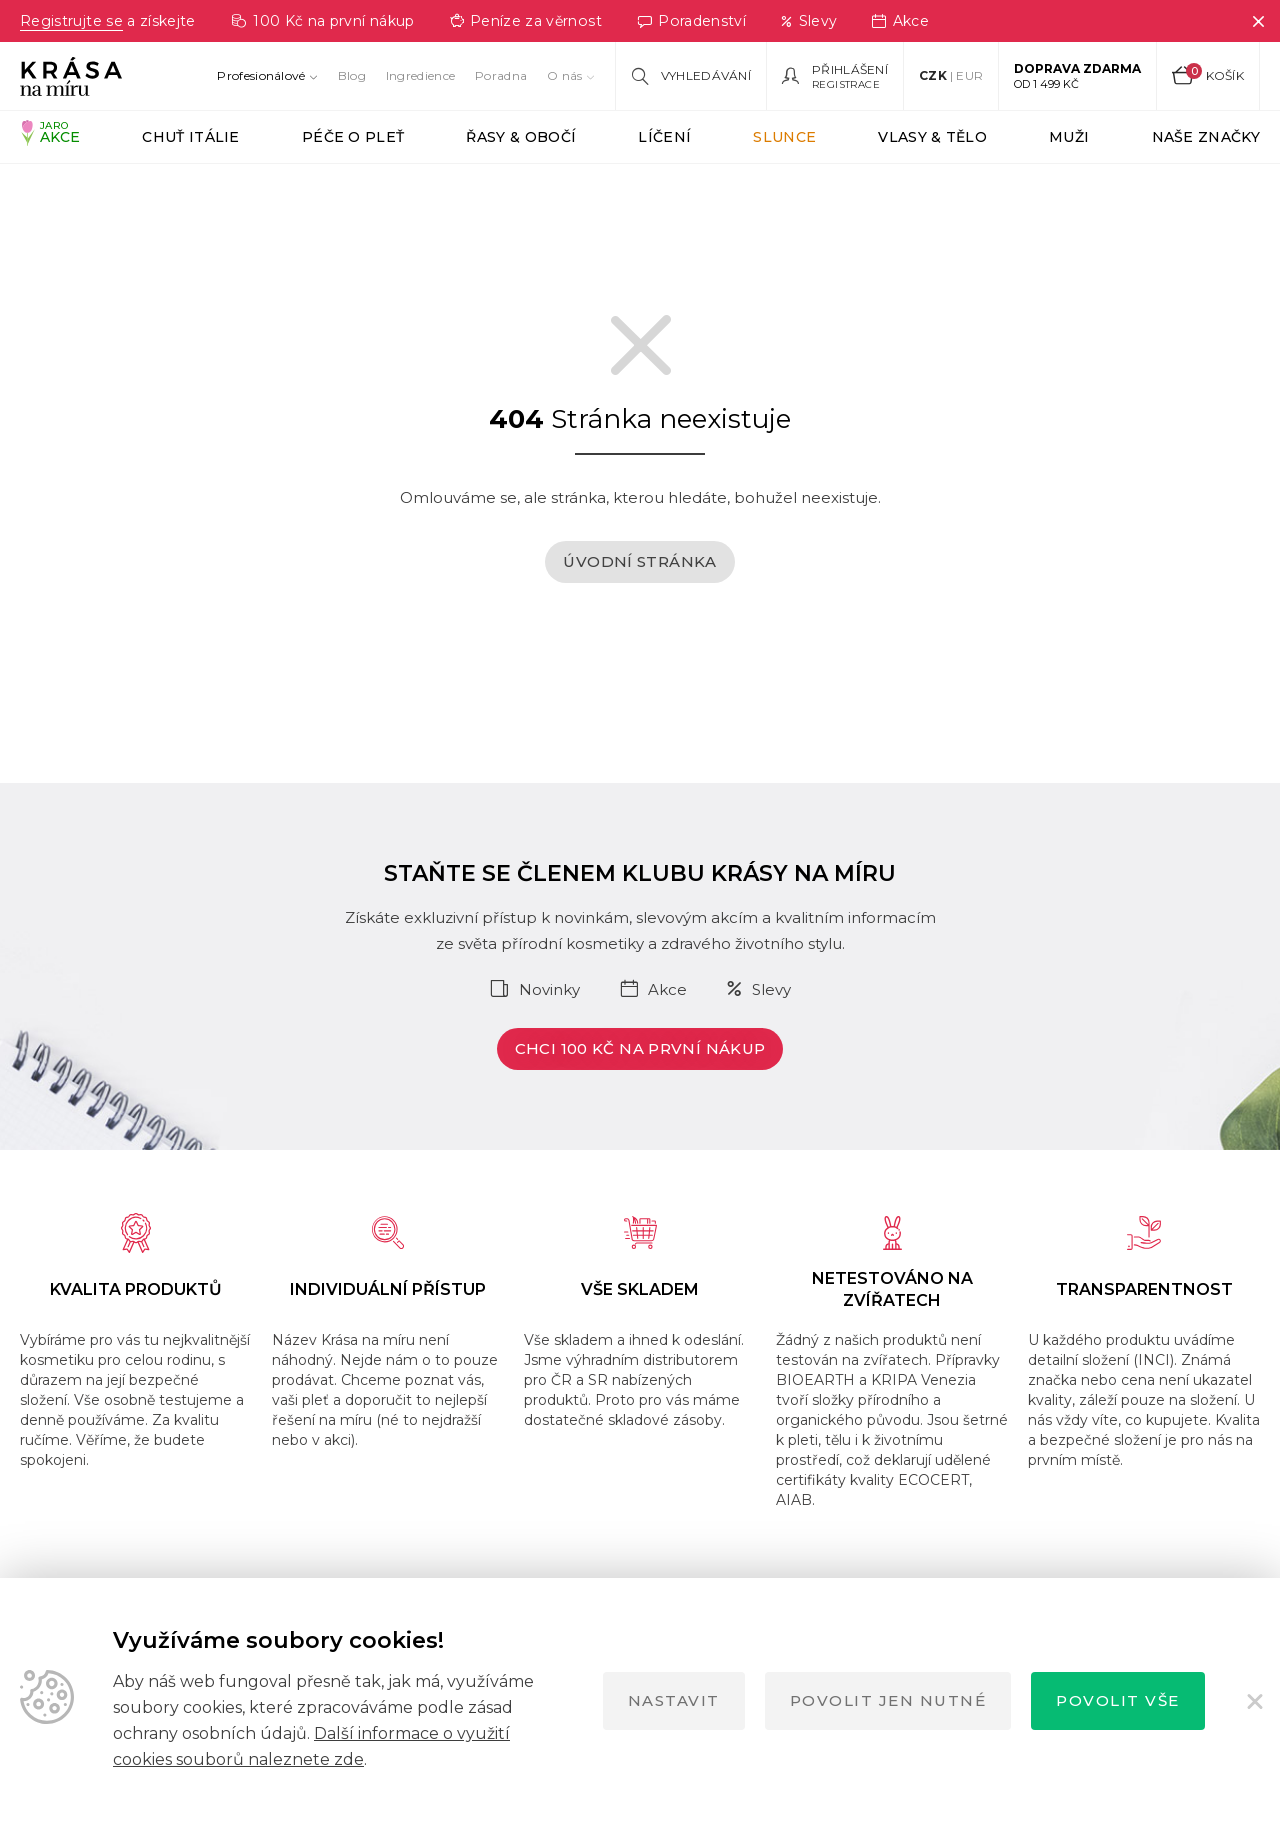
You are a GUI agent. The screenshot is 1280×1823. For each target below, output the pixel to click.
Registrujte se (74, 20)
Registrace (846, 84)
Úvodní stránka (639, 591)
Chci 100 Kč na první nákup (640, 1078)
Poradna (501, 75)
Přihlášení (850, 70)
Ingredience (420, 75)
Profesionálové (261, 75)
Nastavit (674, 1700)
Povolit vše (1118, 1700)
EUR (969, 75)
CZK (933, 75)
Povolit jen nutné (888, 1700)
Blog (352, 75)
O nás (565, 75)
